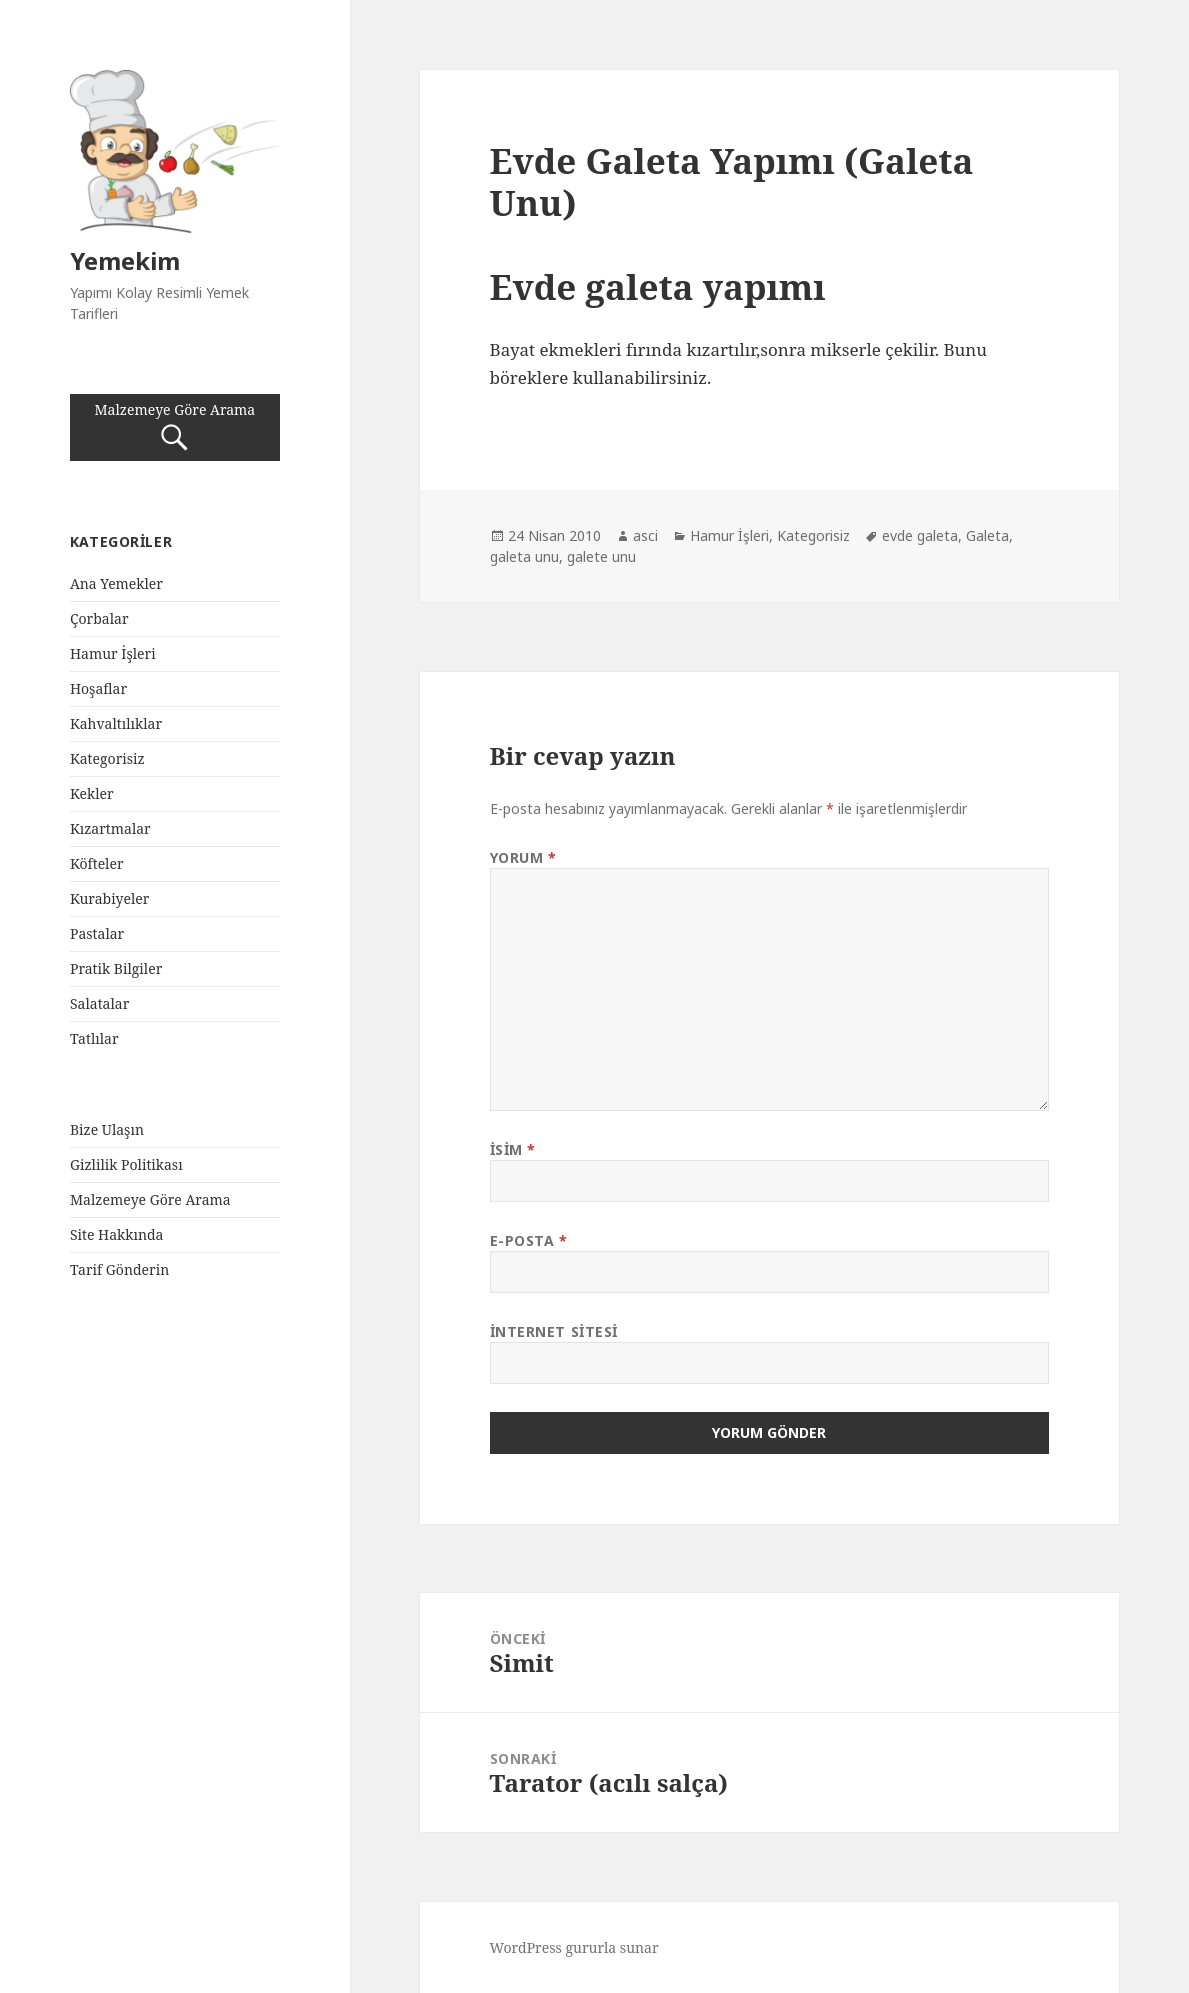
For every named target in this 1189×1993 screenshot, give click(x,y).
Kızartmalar (110, 828)
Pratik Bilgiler (116, 968)
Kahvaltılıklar (116, 723)
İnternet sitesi (554, 1331)
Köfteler (97, 863)
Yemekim (125, 260)
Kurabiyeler (110, 898)
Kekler (92, 793)
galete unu (601, 556)
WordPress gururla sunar (574, 1947)
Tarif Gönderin (119, 1269)
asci (645, 535)
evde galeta (920, 535)
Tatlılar (94, 1038)
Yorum (523, 857)
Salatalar (99, 1003)
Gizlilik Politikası (126, 1164)
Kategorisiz (107, 758)
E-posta (529, 1240)
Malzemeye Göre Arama (175, 427)
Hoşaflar (98, 688)
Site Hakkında (117, 1234)
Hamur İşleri (113, 653)
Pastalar (97, 933)
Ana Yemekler (116, 583)
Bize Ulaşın (107, 1129)
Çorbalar (99, 618)
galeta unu (524, 556)
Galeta (987, 535)
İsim (513, 1149)
